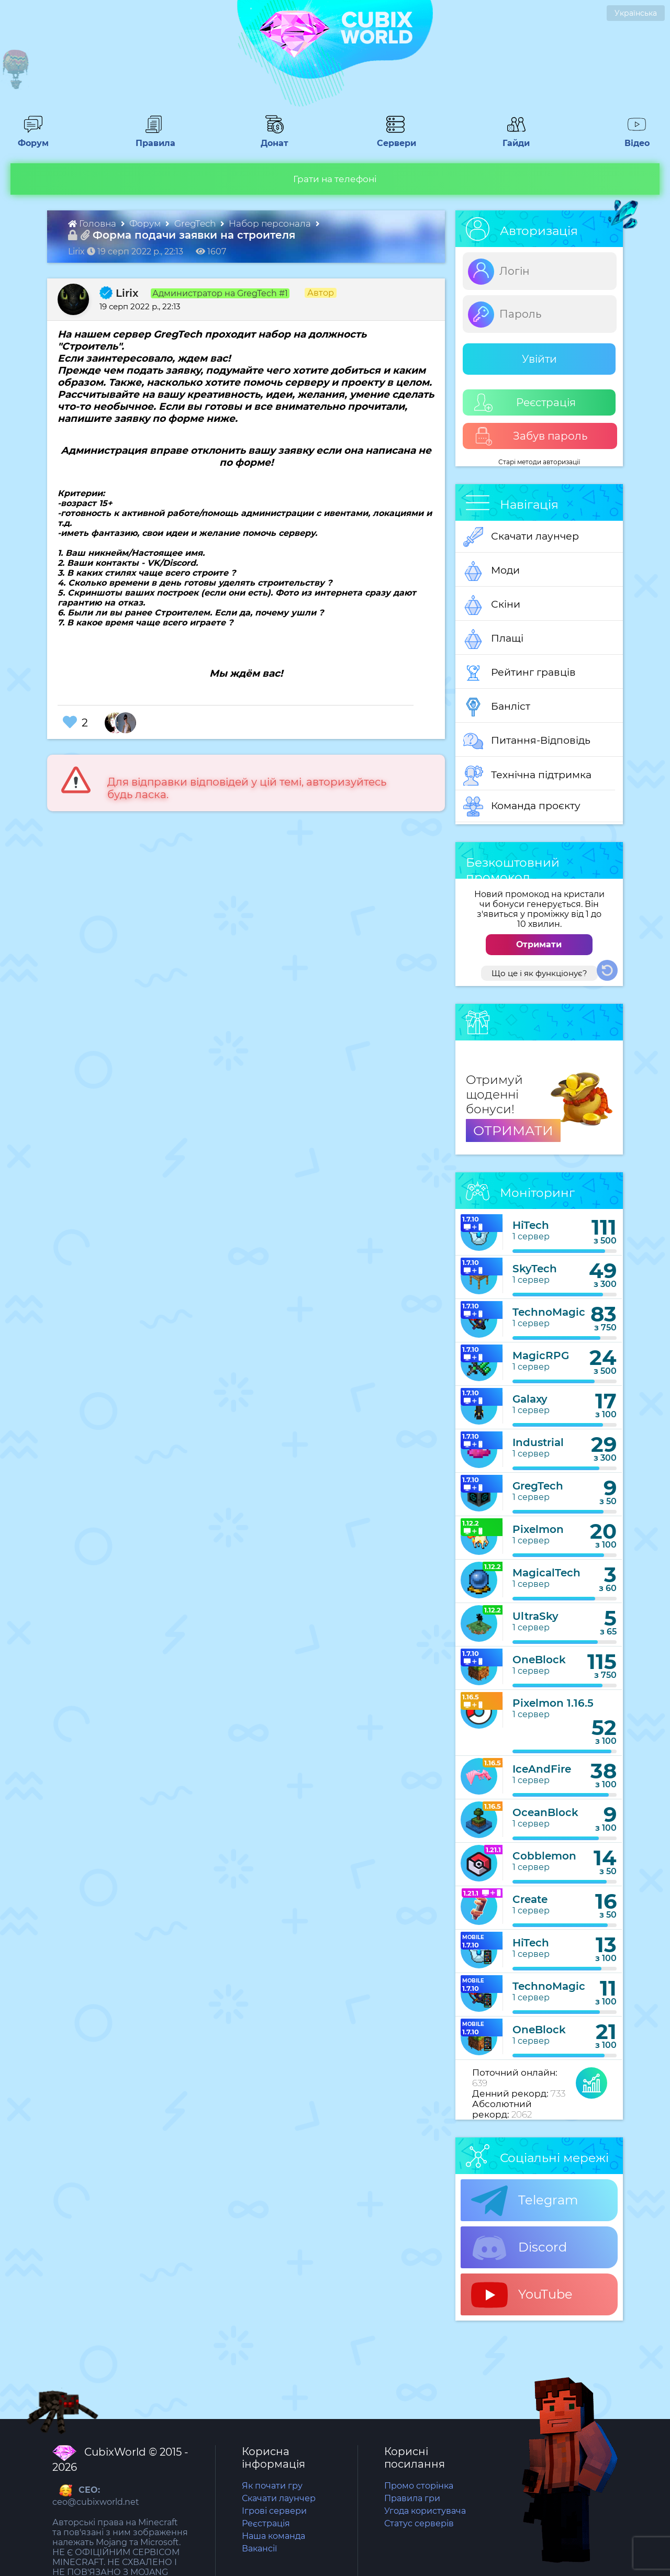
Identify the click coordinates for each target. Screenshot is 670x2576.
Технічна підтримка (527, 776)
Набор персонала (271, 223)
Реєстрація (525, 403)
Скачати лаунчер (521, 537)
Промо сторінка (418, 2486)
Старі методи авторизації (539, 462)
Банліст (496, 707)
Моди (491, 571)
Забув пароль (531, 436)
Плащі (493, 639)
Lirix (118, 293)
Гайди (512, 138)
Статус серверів (419, 2523)
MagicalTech (546, 1572)
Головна (93, 223)
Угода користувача (425, 2511)
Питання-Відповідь (526, 741)
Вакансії (259, 2548)
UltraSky (535, 1616)
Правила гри (412, 2498)
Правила (153, 138)
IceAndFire (541, 1769)
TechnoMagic (548, 1312)
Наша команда (273, 2536)
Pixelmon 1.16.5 (553, 1703)
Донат (270, 138)
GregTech (196, 223)
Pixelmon (538, 1529)
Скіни (491, 605)
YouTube (522, 2295)
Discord (519, 2248)
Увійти (539, 359)
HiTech (530, 1225)
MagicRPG (540, 1355)
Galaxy (530, 1399)
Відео (632, 138)
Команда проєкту (521, 806)
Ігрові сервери (274, 2511)
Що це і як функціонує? (539, 973)
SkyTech (534, 1268)
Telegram (524, 2200)
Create (530, 1899)
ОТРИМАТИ (513, 1130)
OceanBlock (545, 1812)
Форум (29, 138)
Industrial (538, 1442)
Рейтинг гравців (519, 673)
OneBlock (539, 1659)
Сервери (394, 138)
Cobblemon (544, 1856)
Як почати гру (272, 2486)
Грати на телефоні (335, 179)
